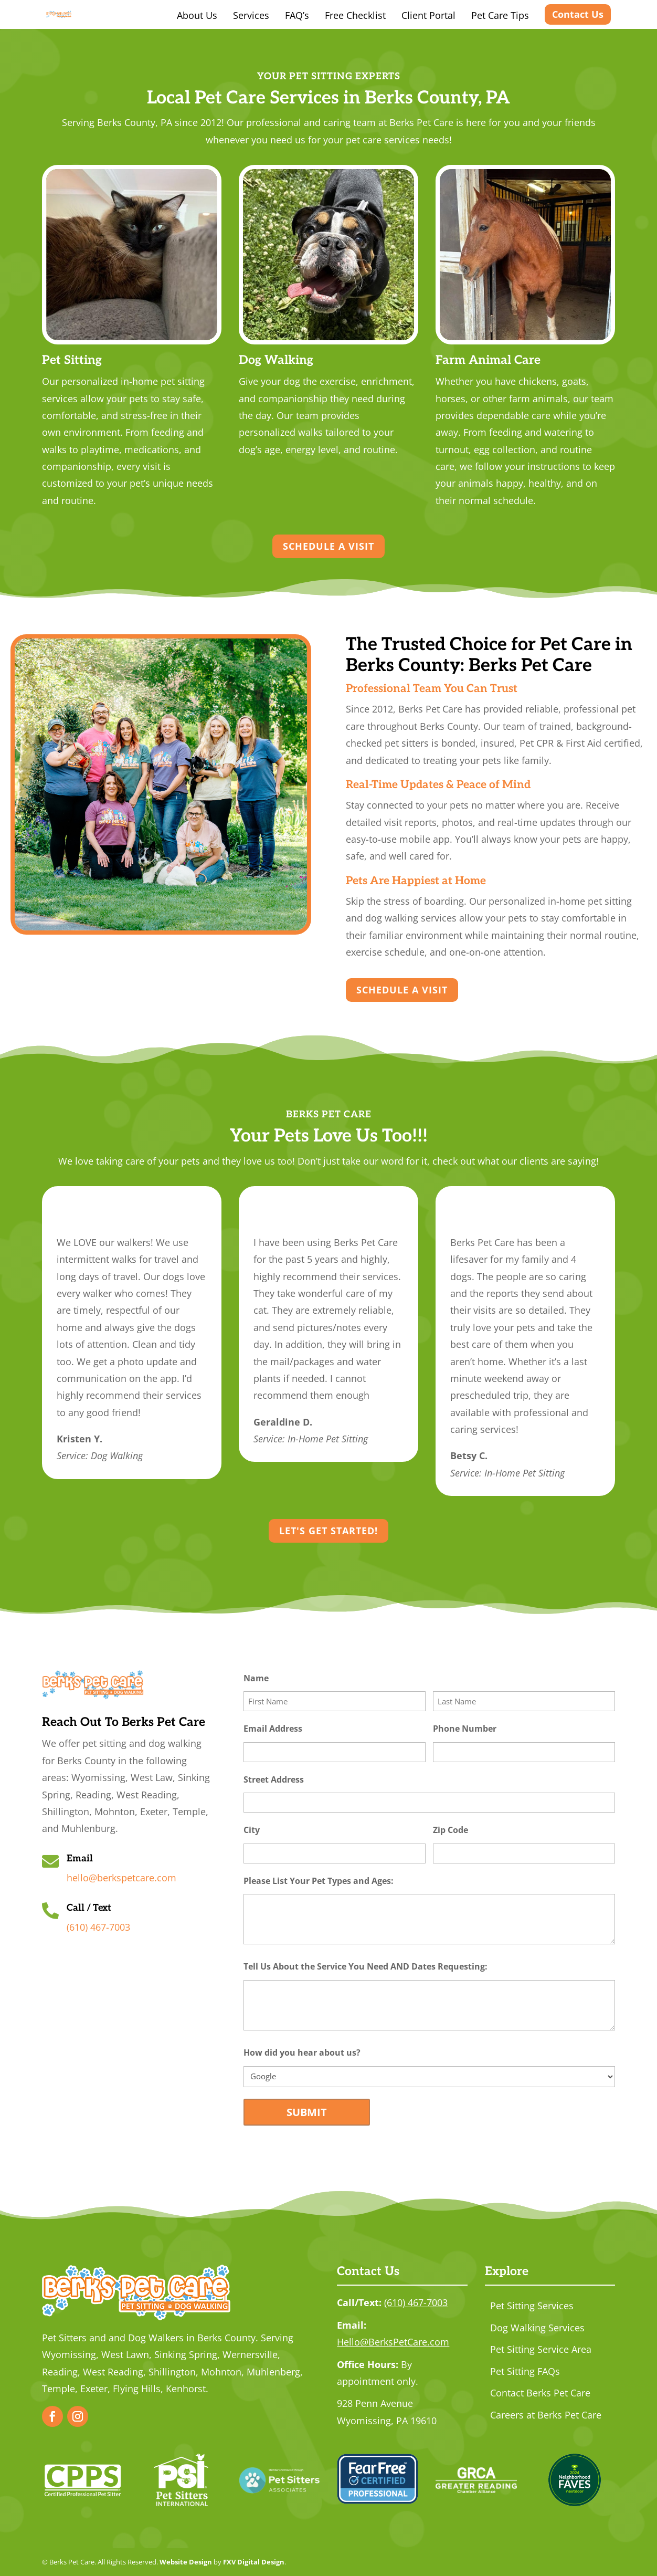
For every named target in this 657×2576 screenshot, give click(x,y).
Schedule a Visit (328, 546)
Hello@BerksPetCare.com (393, 2342)
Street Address (289, 1780)
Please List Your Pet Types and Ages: (334, 1881)
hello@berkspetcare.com (121, 1877)
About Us (197, 15)
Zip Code (466, 1830)
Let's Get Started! (328, 1530)
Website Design (186, 2562)
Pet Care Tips (500, 15)
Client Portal (428, 15)
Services (251, 15)
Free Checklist (355, 15)
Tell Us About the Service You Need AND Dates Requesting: (381, 1967)
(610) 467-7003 (98, 1927)
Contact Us (577, 14)
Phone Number (480, 1729)
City (267, 1830)
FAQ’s (297, 15)
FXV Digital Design (253, 2562)
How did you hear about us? (318, 2053)
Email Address (288, 1729)
